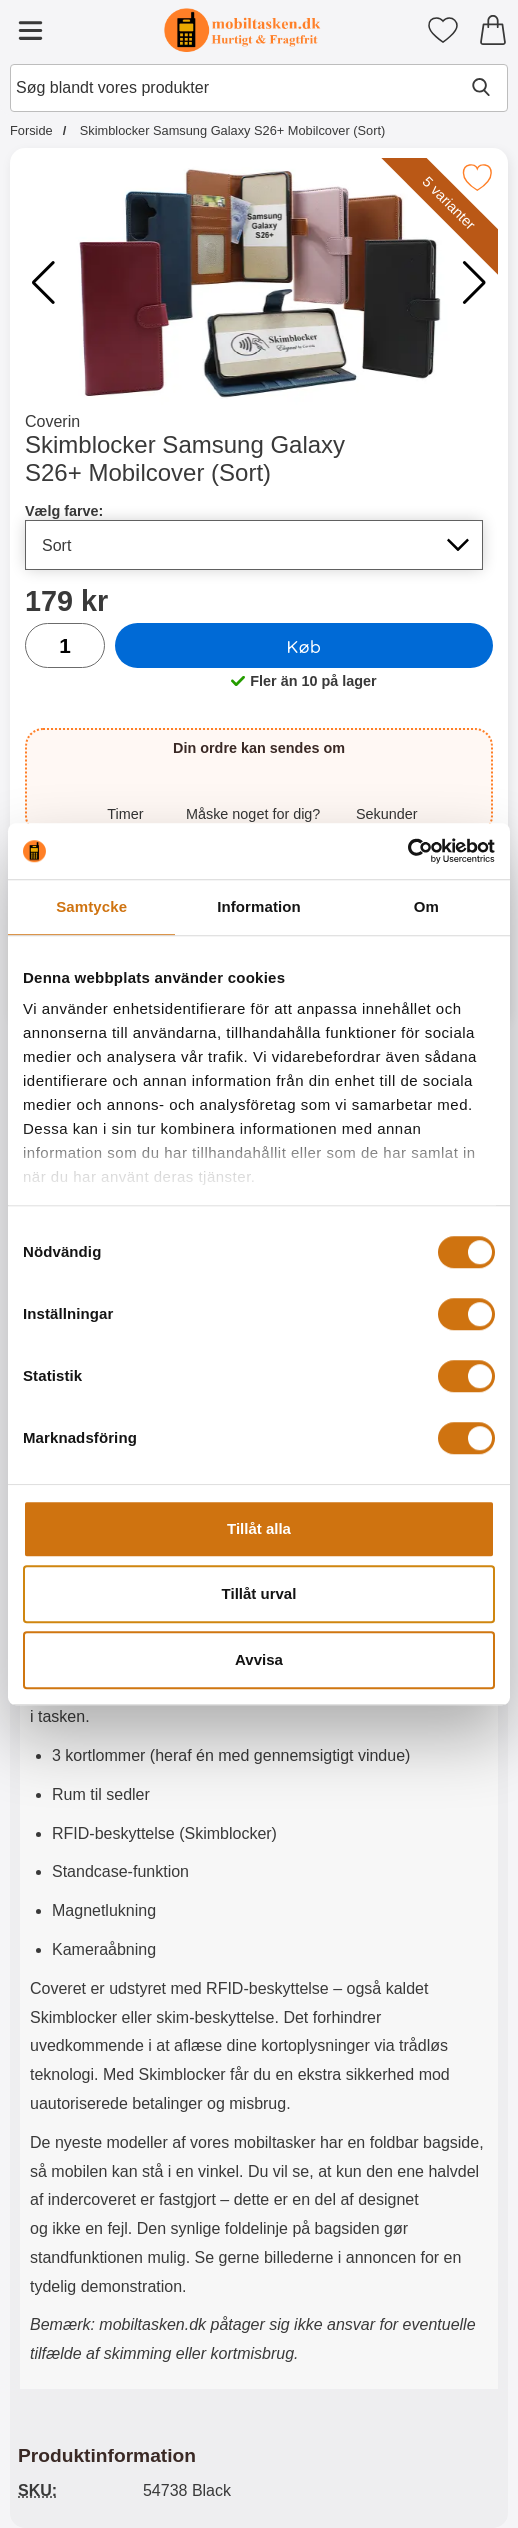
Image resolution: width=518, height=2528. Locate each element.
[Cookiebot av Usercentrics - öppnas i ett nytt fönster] (407, 851)
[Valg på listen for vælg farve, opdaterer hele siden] (254, 545)
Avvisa (259, 1659)
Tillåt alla (259, 1528)
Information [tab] (259, 906)
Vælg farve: (64, 511)
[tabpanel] (259, 1718)
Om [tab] (426, 906)
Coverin (52, 421)
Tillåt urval (259, 1593)
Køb (304, 646)
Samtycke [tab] (91, 906)
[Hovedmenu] (30, 30)
